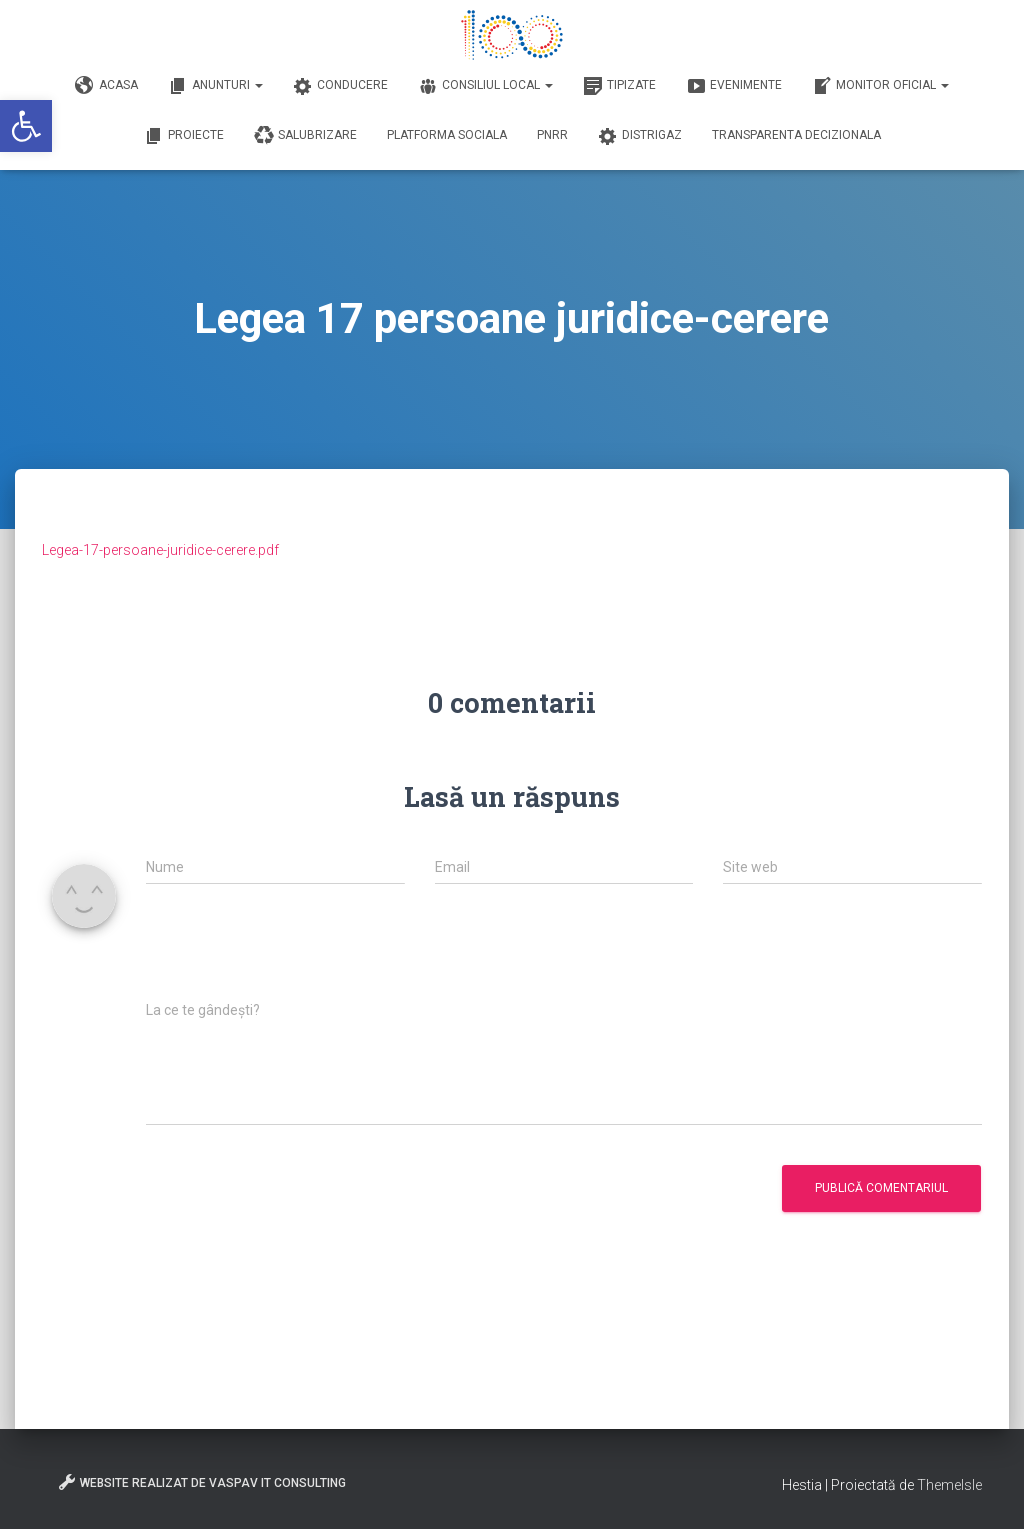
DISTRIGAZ (640, 136)
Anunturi (215, 86)
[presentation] (298, 953)
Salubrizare (305, 136)
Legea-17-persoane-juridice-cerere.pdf (160, 550)
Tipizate (619, 86)
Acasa (106, 86)
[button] (26, 126)
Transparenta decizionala (796, 135)
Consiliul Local (485, 86)
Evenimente (734, 86)
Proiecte (184, 136)
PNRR (552, 135)
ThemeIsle (949, 1485)
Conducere (340, 86)
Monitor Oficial (880, 86)
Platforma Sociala (447, 135)
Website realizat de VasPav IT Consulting (201, 1482)
